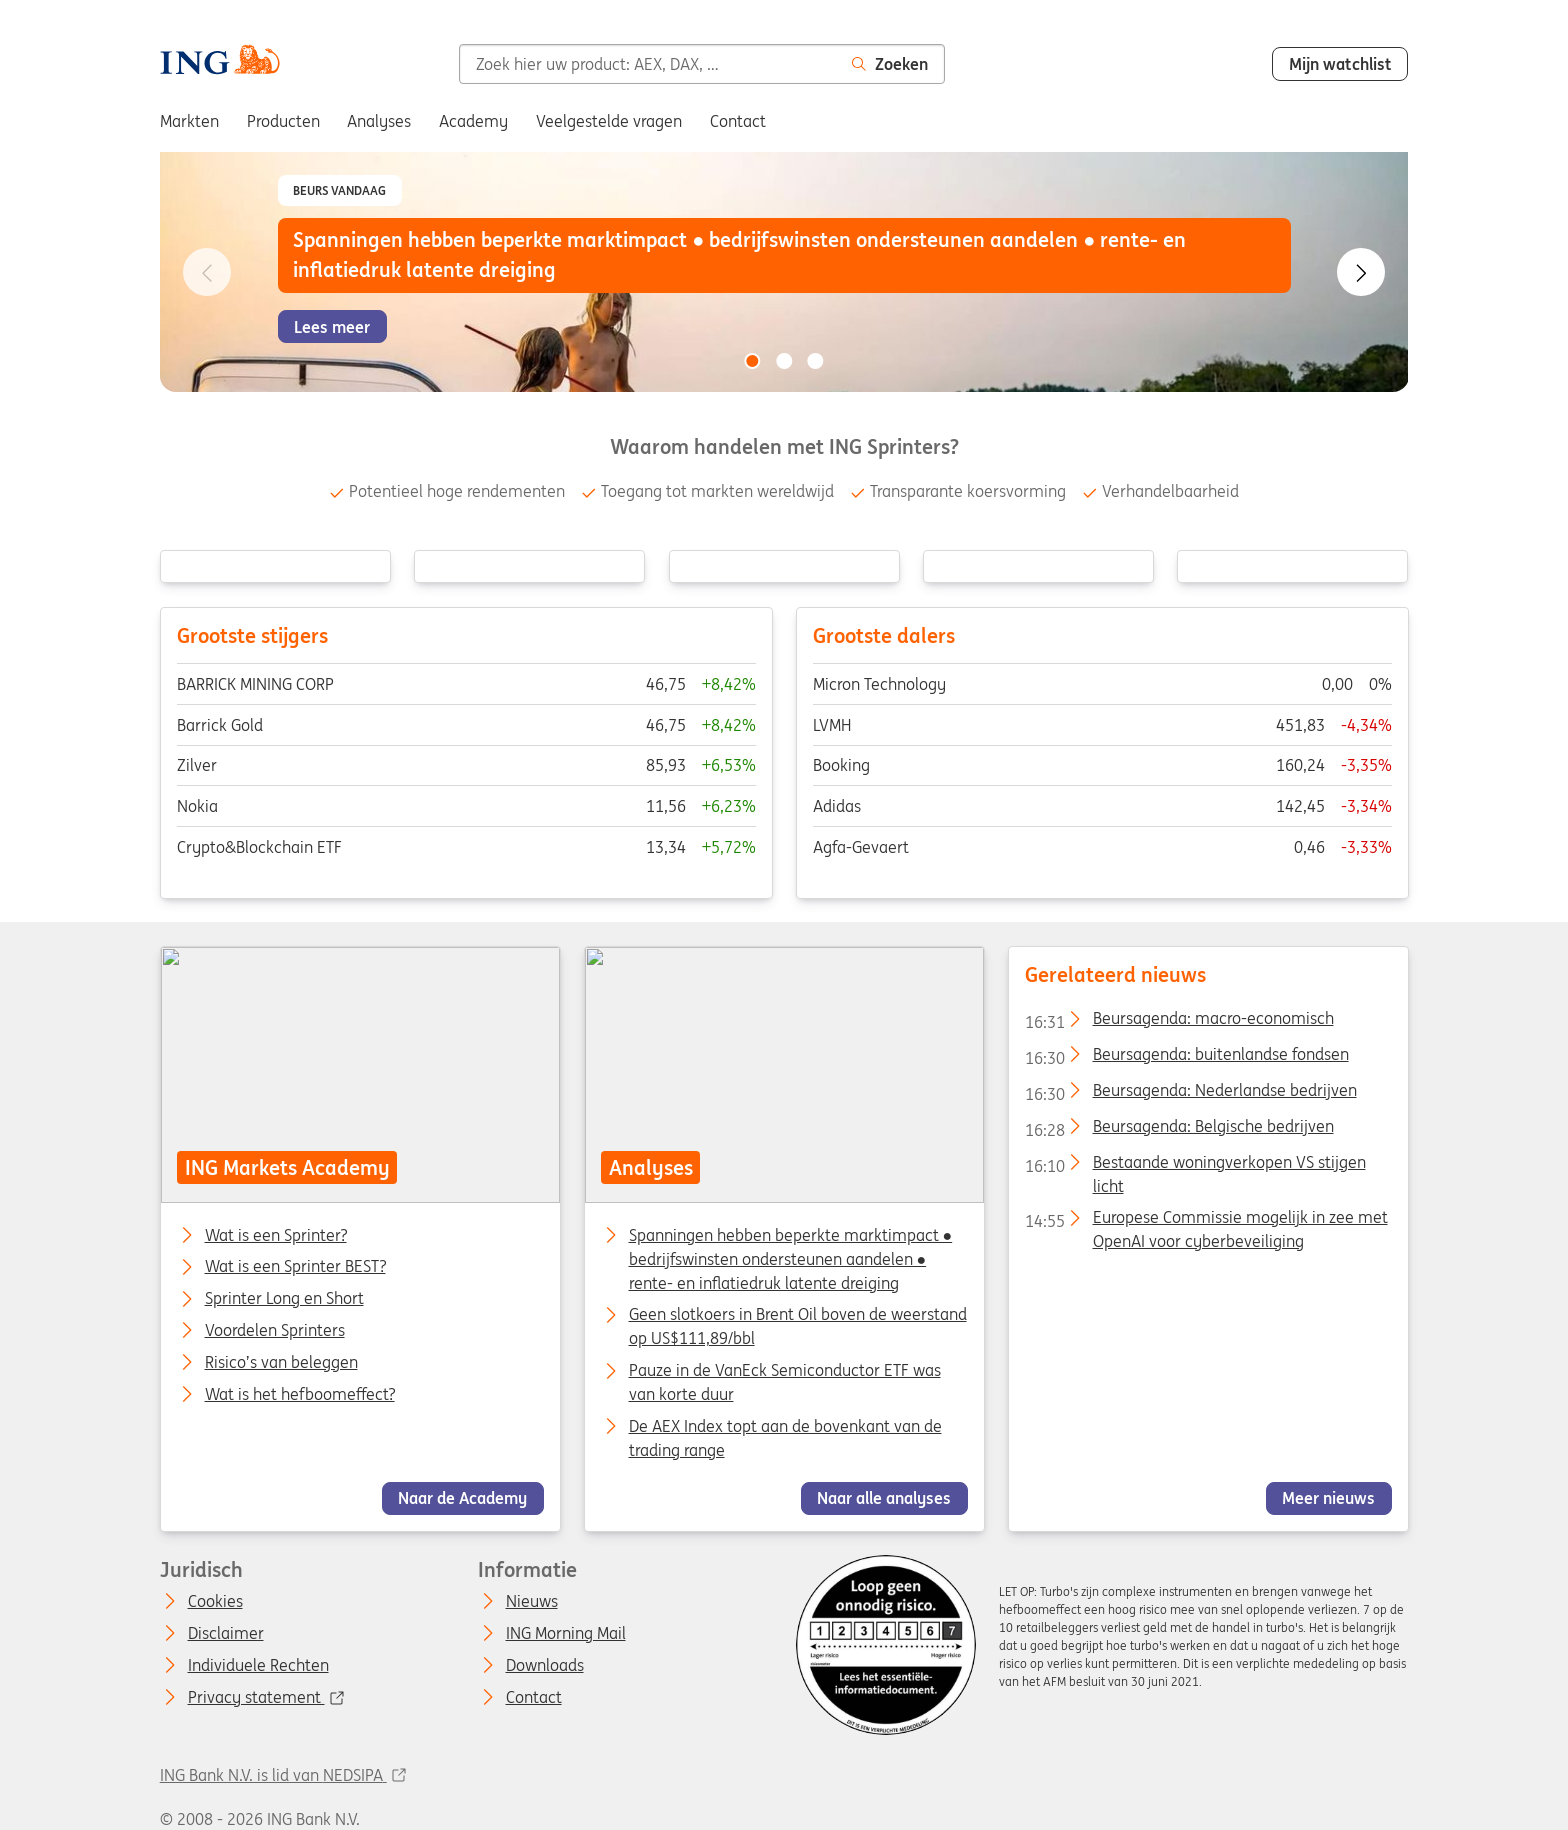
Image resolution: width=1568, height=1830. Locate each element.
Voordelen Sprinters (274, 1331)
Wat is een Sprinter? (275, 1235)
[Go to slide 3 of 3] (816, 361)
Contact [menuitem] (738, 121)
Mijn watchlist (1340, 64)
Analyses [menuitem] (379, 121)
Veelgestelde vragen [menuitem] (609, 121)
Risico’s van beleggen (280, 1363)
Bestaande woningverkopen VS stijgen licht (1194, 1165)
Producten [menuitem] (283, 121)
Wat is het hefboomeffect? (299, 1395)
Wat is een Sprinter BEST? (294, 1267)
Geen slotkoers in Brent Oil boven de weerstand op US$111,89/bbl (797, 1326)
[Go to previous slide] (207, 272)
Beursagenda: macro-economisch (1178, 1022)
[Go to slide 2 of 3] (784, 361)
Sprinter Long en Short (283, 1299)
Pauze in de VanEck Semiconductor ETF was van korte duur (784, 1382)
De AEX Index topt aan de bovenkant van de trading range (784, 1438)
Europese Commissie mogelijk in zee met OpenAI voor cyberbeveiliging (1205, 1221)
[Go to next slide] (1361, 272)
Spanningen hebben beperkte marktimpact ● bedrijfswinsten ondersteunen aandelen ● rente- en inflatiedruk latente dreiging (790, 1258)
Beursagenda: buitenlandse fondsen (1186, 1058)
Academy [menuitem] (473, 121)
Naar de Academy (462, 1498)
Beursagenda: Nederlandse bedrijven (1190, 1094)
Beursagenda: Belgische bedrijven (1178, 1130)
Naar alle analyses (884, 1498)
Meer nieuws (1328, 1498)
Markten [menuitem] (189, 121)
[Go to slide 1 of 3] (752, 361)
